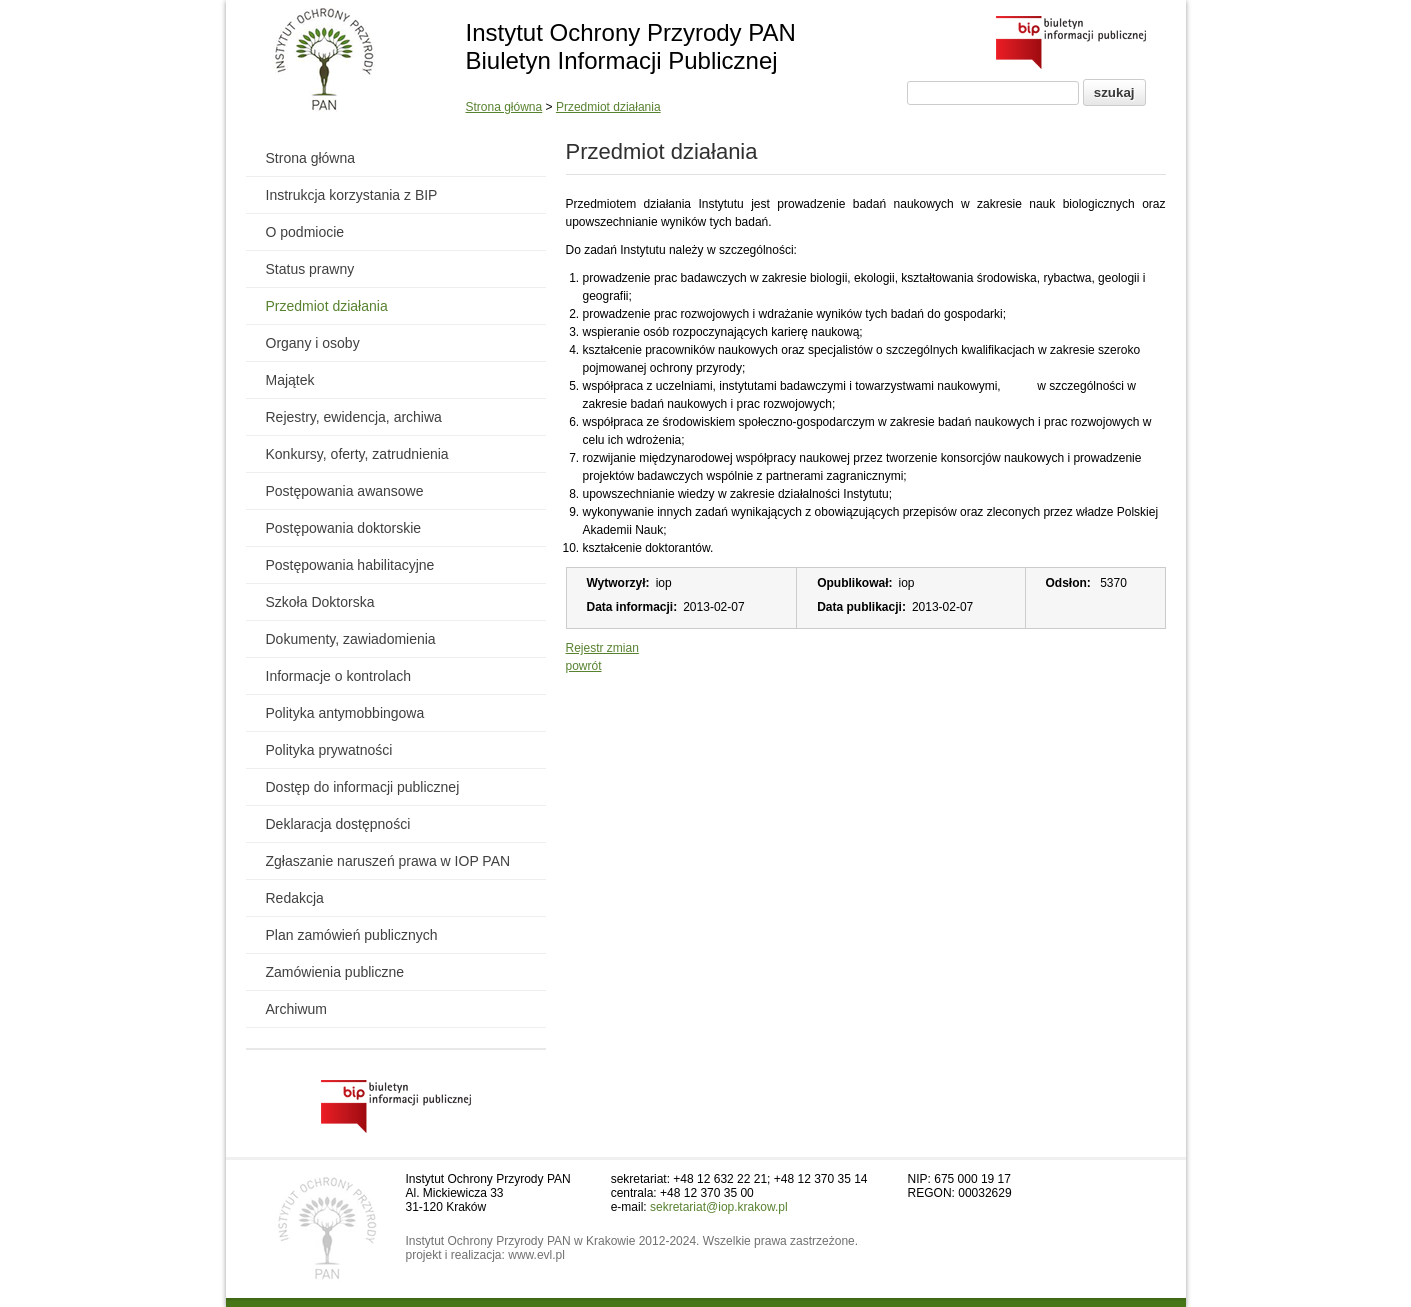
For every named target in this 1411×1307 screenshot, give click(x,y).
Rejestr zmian (602, 648)
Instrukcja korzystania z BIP (352, 195)
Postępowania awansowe (345, 491)
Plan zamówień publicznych (352, 935)
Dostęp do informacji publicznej (363, 787)
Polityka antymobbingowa (345, 713)
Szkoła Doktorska (320, 602)
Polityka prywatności (329, 750)
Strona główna (504, 107)
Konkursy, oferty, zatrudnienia (357, 454)
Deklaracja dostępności (338, 824)
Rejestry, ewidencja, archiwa (354, 417)
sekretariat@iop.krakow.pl (719, 1207)
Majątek (290, 380)
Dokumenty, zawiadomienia (351, 639)
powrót (584, 666)
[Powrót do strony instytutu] (324, 61)
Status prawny (310, 269)
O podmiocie (305, 232)
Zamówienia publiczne (335, 972)
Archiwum (296, 1009)
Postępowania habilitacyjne (350, 565)
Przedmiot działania (608, 107)
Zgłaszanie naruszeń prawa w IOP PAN (388, 861)
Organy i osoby (313, 343)
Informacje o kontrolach (339, 676)
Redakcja (295, 898)
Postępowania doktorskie (344, 528)
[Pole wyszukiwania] (993, 93)
